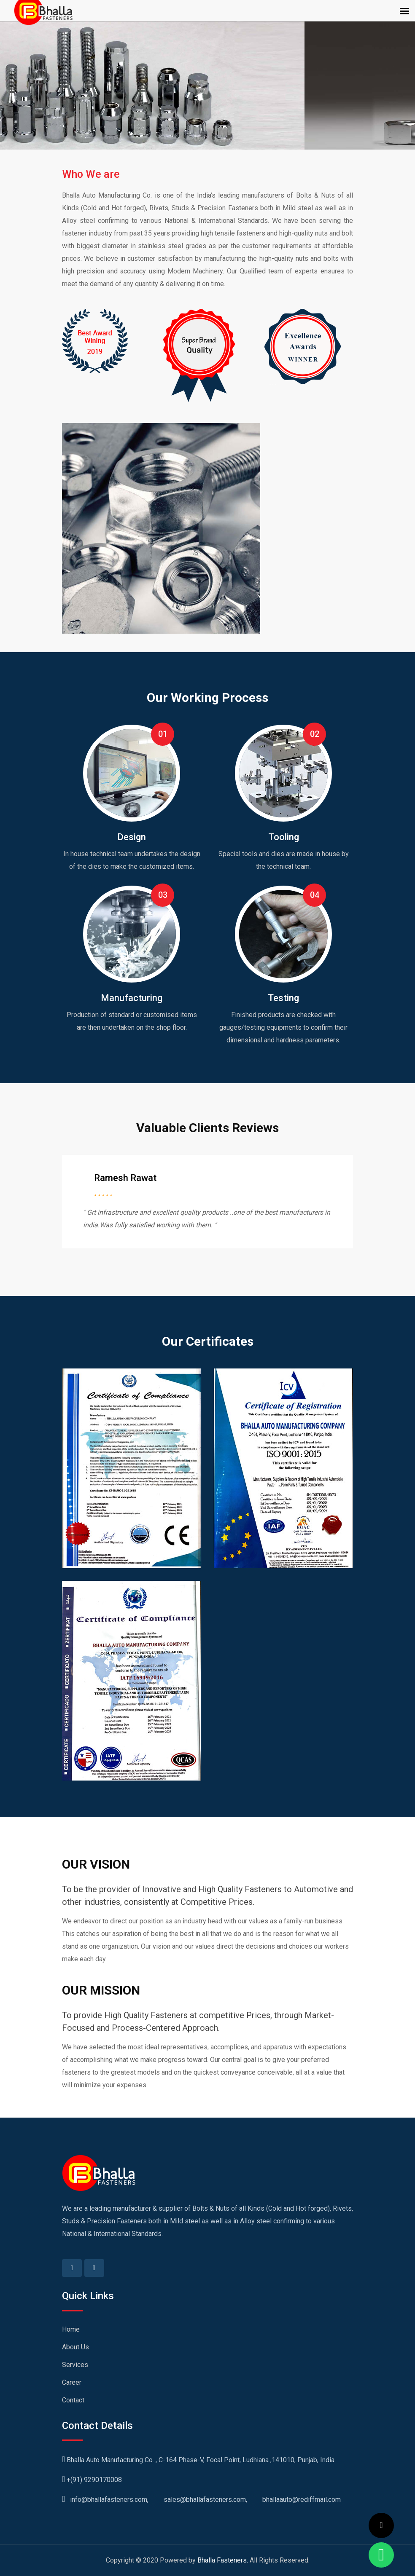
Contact (73, 2400)
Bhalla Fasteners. (222, 2560)
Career (71, 2382)
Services (75, 2365)
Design (131, 837)
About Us (75, 2347)
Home (71, 2329)
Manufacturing (131, 998)
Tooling (283, 837)
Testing (283, 998)
